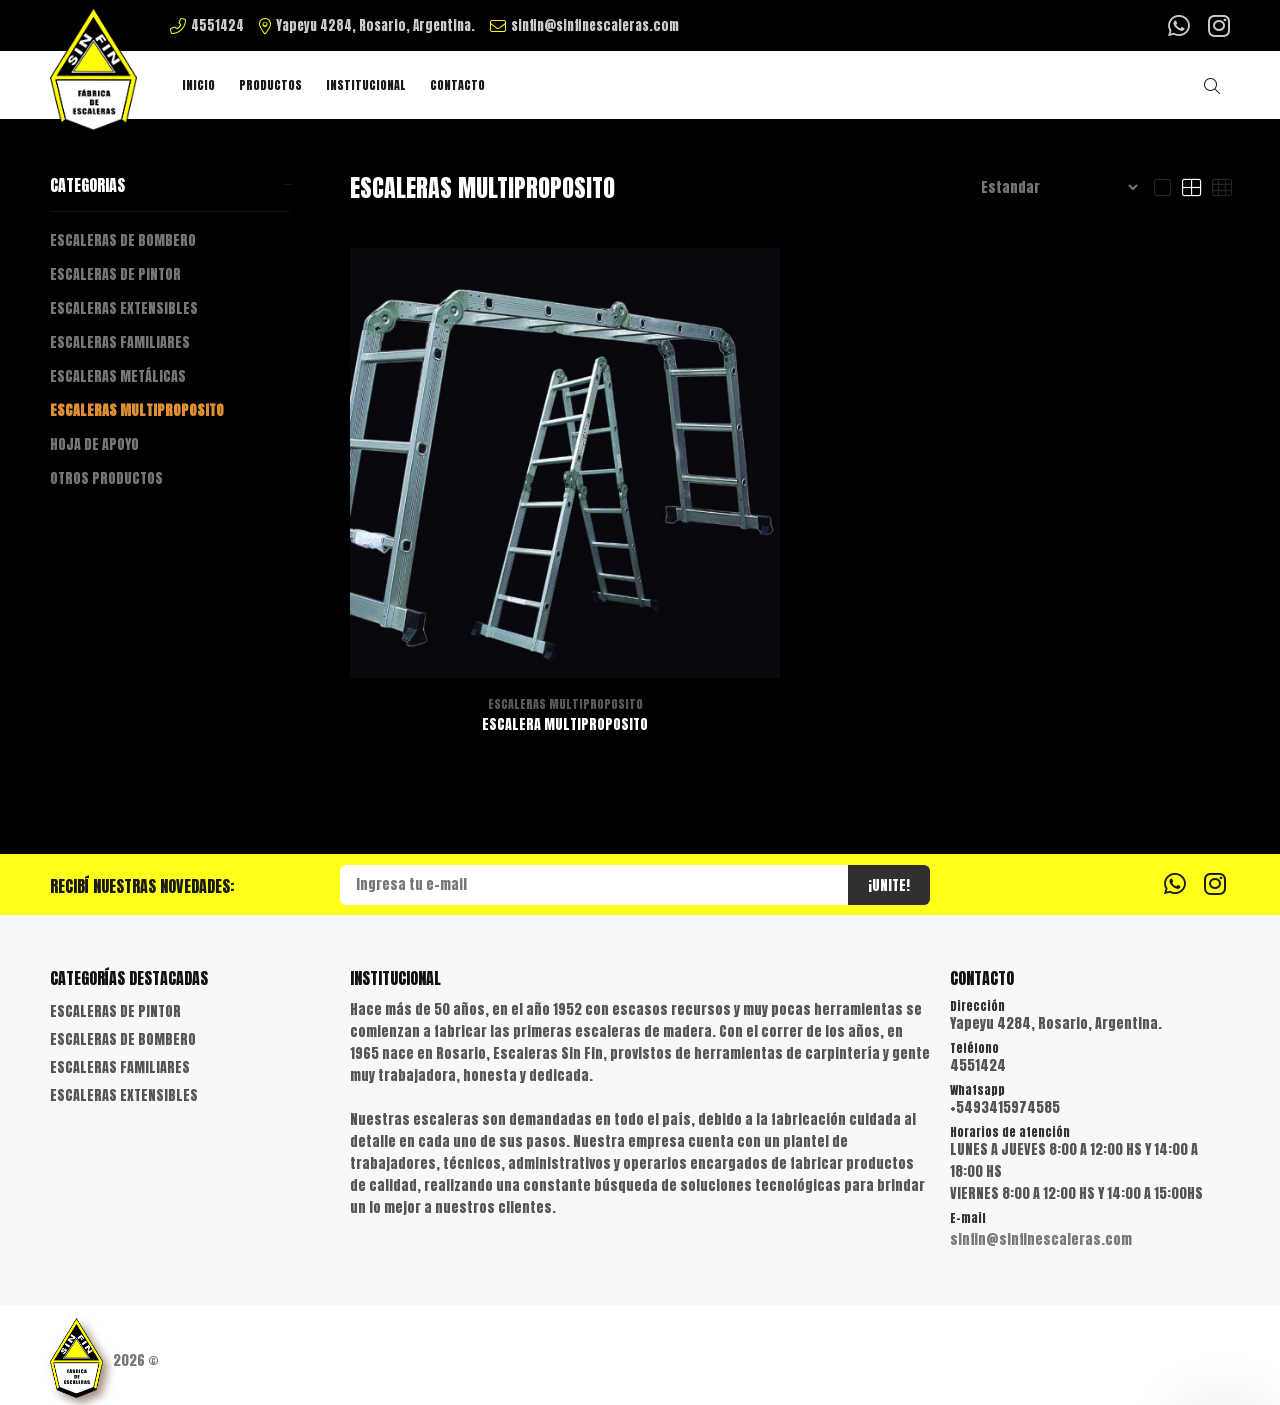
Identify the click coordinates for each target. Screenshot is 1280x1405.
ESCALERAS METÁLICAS (118, 376)
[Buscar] (1217, 86)
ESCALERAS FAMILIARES (120, 342)
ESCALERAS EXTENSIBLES (124, 308)
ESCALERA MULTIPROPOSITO (565, 724)
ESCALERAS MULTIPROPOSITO (137, 410)
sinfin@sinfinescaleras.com (1041, 1239)
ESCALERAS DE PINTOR (115, 274)
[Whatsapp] (1181, 24)
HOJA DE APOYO (94, 444)
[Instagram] (1217, 24)
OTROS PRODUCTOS (106, 478)
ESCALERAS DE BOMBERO (123, 240)
